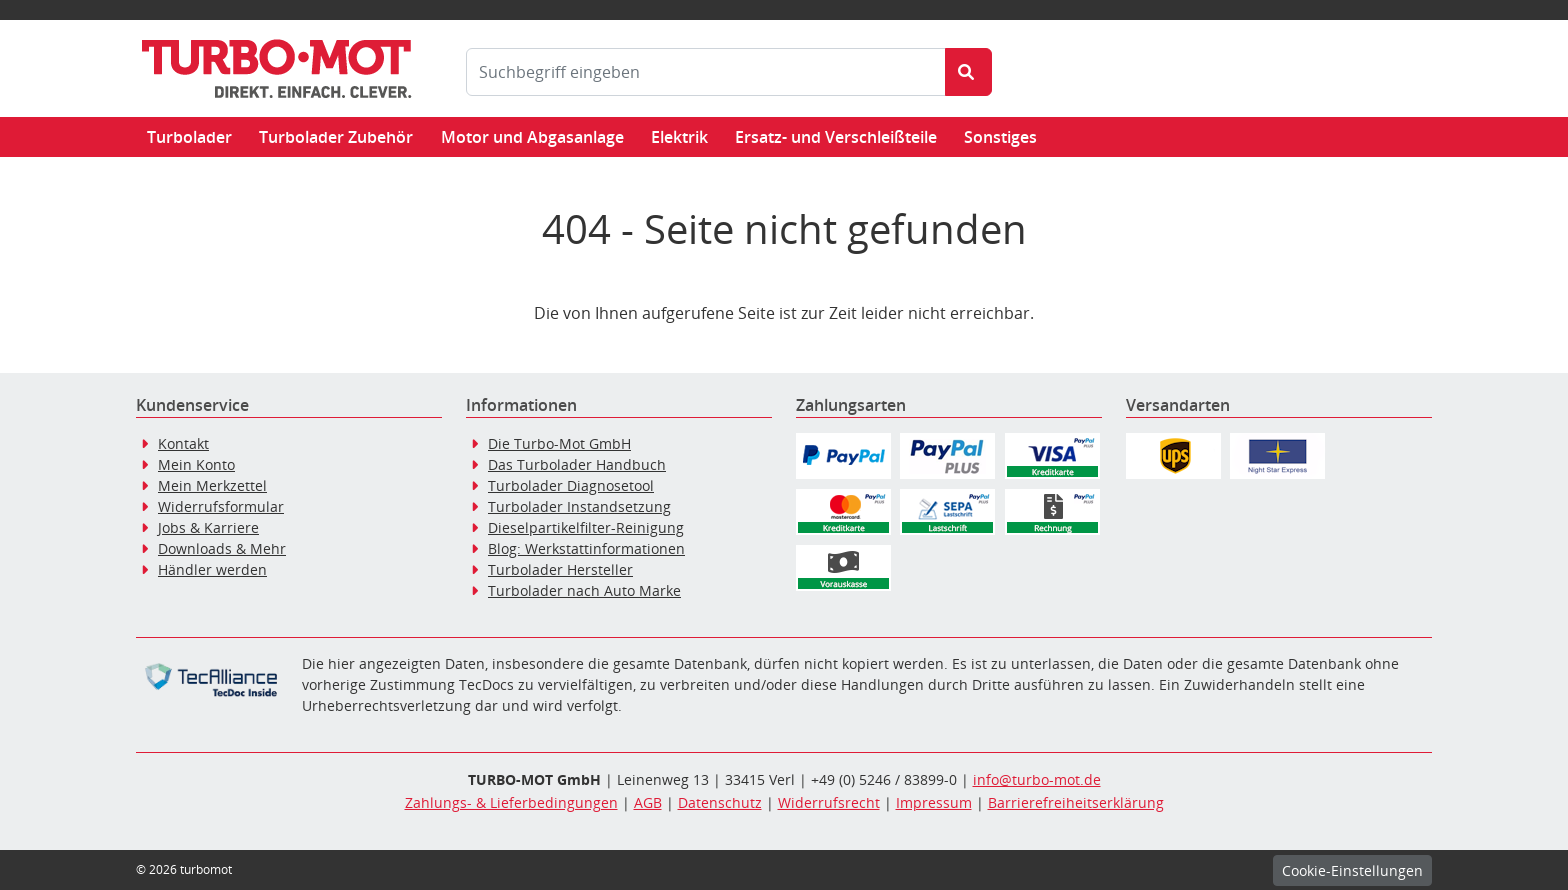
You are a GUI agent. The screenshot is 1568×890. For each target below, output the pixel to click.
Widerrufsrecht (829, 802)
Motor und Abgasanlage (532, 137)
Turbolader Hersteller (560, 569)
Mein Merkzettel (212, 485)
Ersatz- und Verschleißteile (836, 137)
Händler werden (212, 569)
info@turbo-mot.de (1037, 779)
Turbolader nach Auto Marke (584, 590)
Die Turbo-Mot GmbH (559, 443)
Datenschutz (720, 802)
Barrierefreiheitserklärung (1076, 802)
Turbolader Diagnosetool (571, 485)
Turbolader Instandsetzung (579, 506)
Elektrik (679, 137)
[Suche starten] (968, 72)
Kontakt (183, 443)
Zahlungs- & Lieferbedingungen (511, 802)
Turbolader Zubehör (336, 137)
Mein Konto (196, 464)
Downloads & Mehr (222, 548)
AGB (648, 802)
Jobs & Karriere (208, 527)
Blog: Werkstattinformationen (586, 548)
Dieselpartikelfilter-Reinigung (586, 527)
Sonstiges (1000, 137)
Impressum (934, 802)
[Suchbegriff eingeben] (706, 72)
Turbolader (189, 137)
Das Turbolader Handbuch (577, 464)
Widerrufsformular (221, 506)
